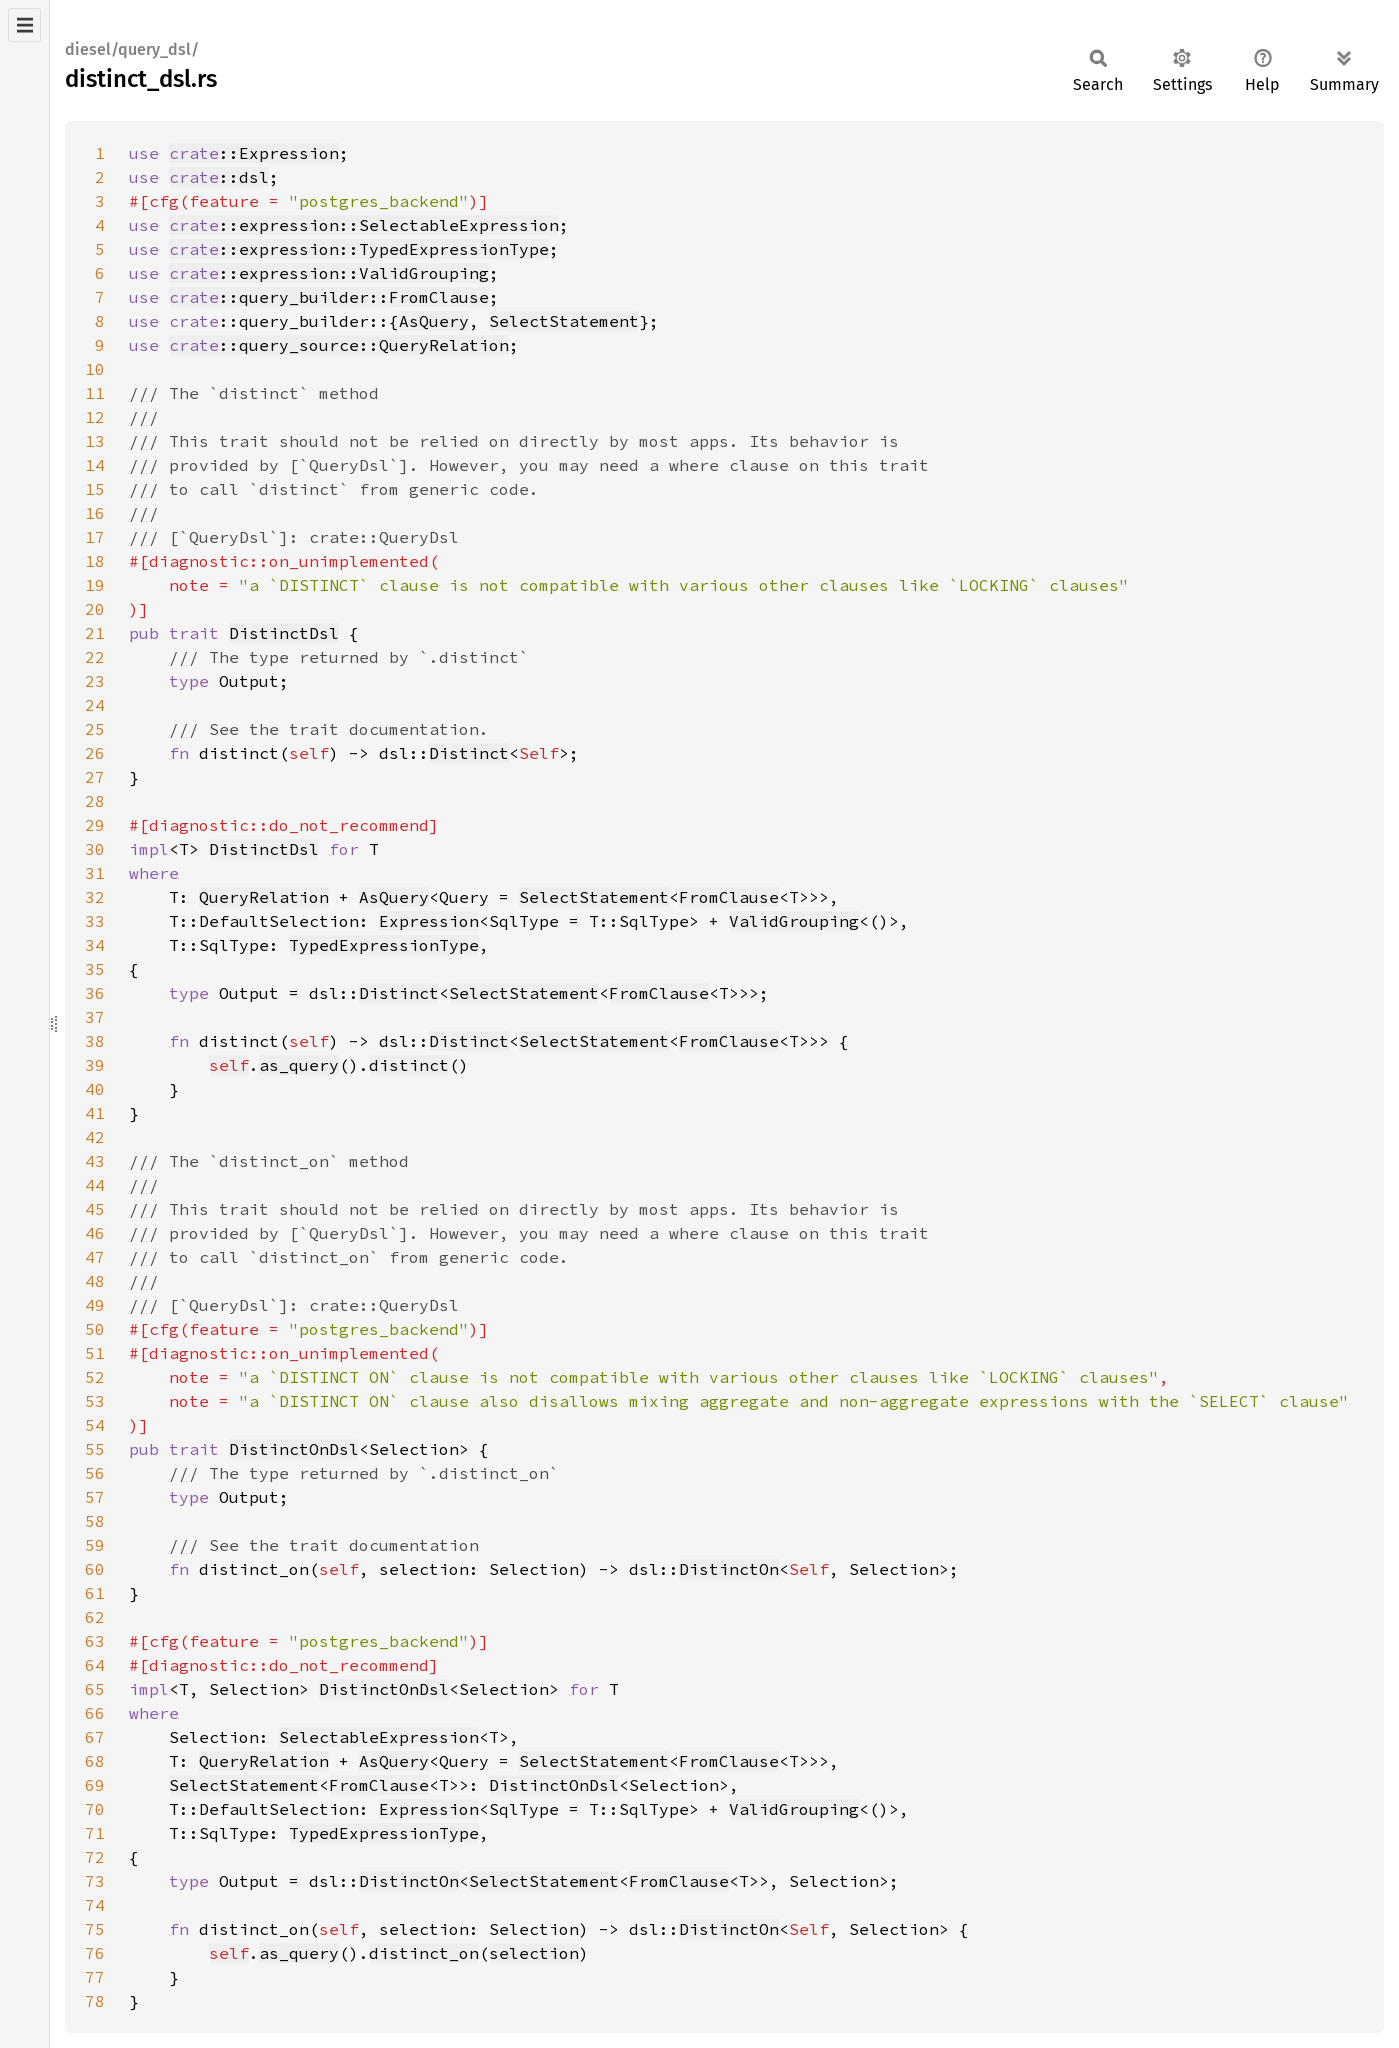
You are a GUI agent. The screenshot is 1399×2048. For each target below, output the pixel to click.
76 (95, 1953)
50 (95, 1329)
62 (95, 1617)
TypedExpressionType (384, 945)
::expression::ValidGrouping (329, 273)
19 (95, 585)
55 (95, 1449)
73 (95, 1881)
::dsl (219, 177)
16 (95, 513)
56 (95, 1473)
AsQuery (434, 321)
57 (95, 1497)
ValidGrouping (794, 921)
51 (95, 1353)
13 (95, 441)
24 (95, 705)
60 (95, 1569)
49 (95, 1305)
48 (95, 1281)
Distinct (469, 753)
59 (95, 1545)
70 (95, 1809)
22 (95, 657)
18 (95, 561)
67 (95, 1737)
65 (95, 1689)
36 (95, 993)
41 (95, 1113)
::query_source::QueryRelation (339, 345)
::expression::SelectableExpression (364, 225)
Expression (429, 921)
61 (95, 1593)
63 (95, 1641)
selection (534, 1953)
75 (95, 1929)
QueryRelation (264, 897)
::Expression (254, 153)
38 (95, 1041)
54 (95, 1425)
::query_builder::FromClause (329, 297)
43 (95, 1161)
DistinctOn (729, 1569)
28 (95, 801)
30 (95, 849)
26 (95, 753)
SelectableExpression (379, 1737)
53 (95, 1401)
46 (95, 1233)
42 (95, 1137)
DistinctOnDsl (294, 1449)
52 (95, 1377)
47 (95, 1257)
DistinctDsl (284, 633)
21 (95, 633)
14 (95, 465)
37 (95, 1017)
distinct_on (424, 1953)
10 (95, 369)
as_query (299, 1065)
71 (95, 1833)
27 (95, 777)
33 (95, 921)
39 (95, 1065)
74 (95, 1905)
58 (95, 1521)
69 (95, 1785)
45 (95, 1209)
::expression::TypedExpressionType (359, 249)
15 (95, 489)
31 (95, 873)
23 (95, 681)
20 (95, 609)
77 (95, 1977)
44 (95, 1185)
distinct (409, 1065)
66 (95, 1713)
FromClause (729, 897)
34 (95, 945)
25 (95, 729)
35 (95, 969)
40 (95, 1089)
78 (95, 2001)
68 (95, 1761)
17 (95, 537)
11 (95, 393)
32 (95, 897)
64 (95, 1665)
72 (95, 1857)
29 (95, 825)
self (229, 1065)
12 (95, 417)
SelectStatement (564, 321)
